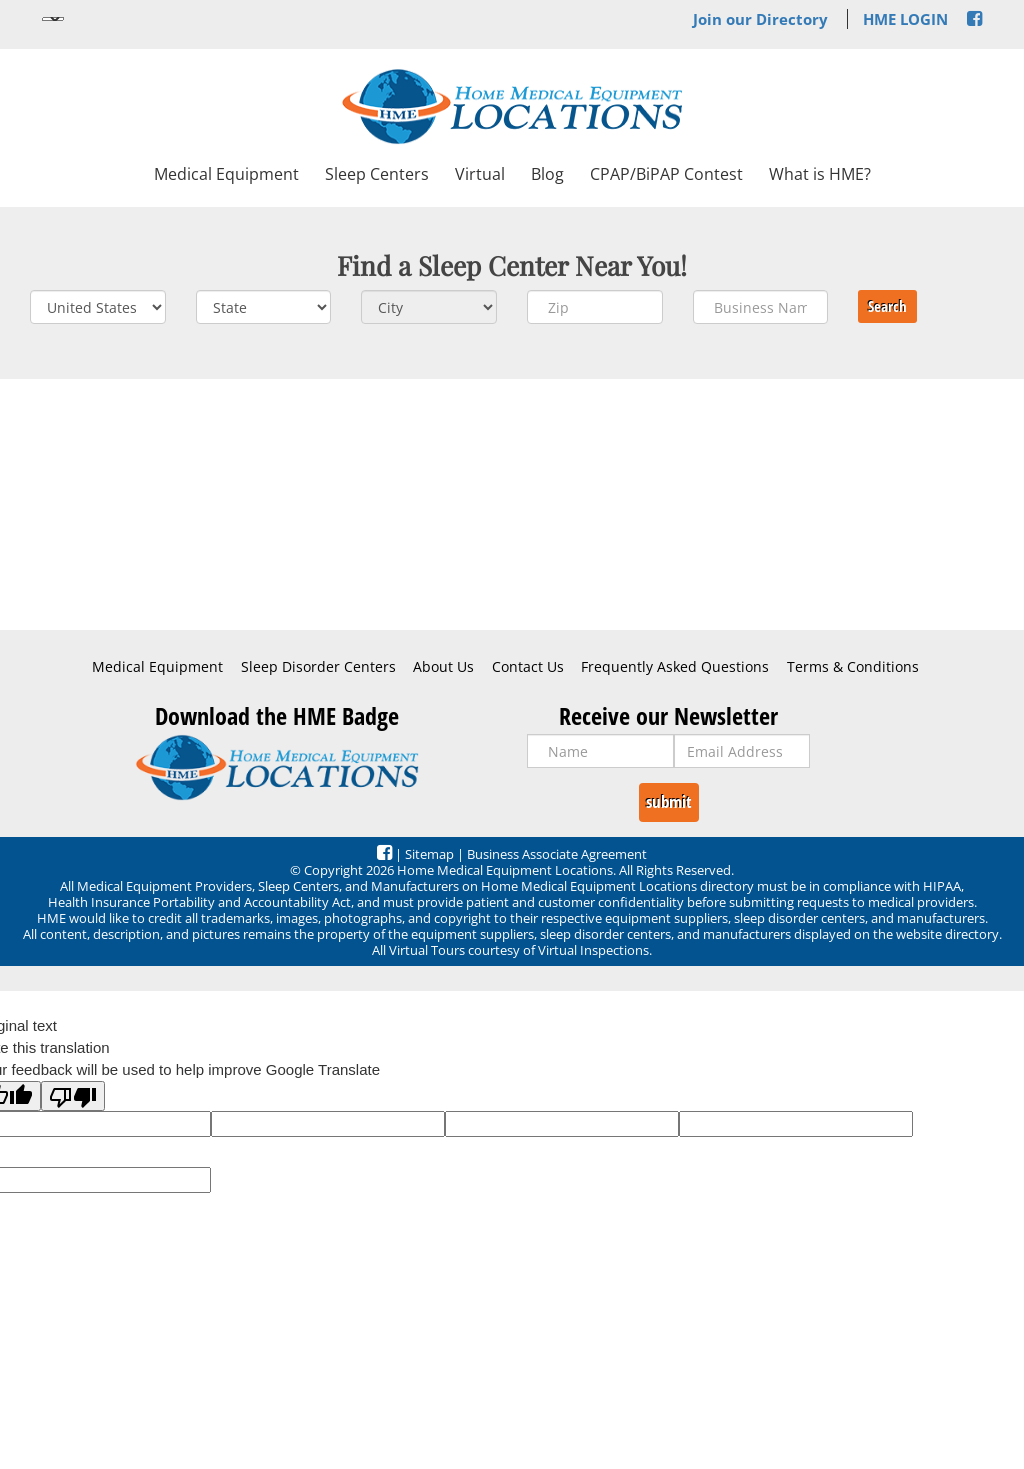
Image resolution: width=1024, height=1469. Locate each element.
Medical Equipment (226, 174)
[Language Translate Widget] (53, 19)
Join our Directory (760, 19)
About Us (443, 667)
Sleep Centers (377, 174)
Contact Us (528, 667)
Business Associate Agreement (557, 854)
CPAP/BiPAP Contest (666, 174)
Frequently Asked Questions (675, 667)
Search (887, 306)
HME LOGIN (905, 19)
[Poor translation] (73, 1096)
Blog (547, 174)
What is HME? (820, 174)
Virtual (480, 174)
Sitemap (429, 854)
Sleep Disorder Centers (318, 667)
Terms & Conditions (853, 667)
